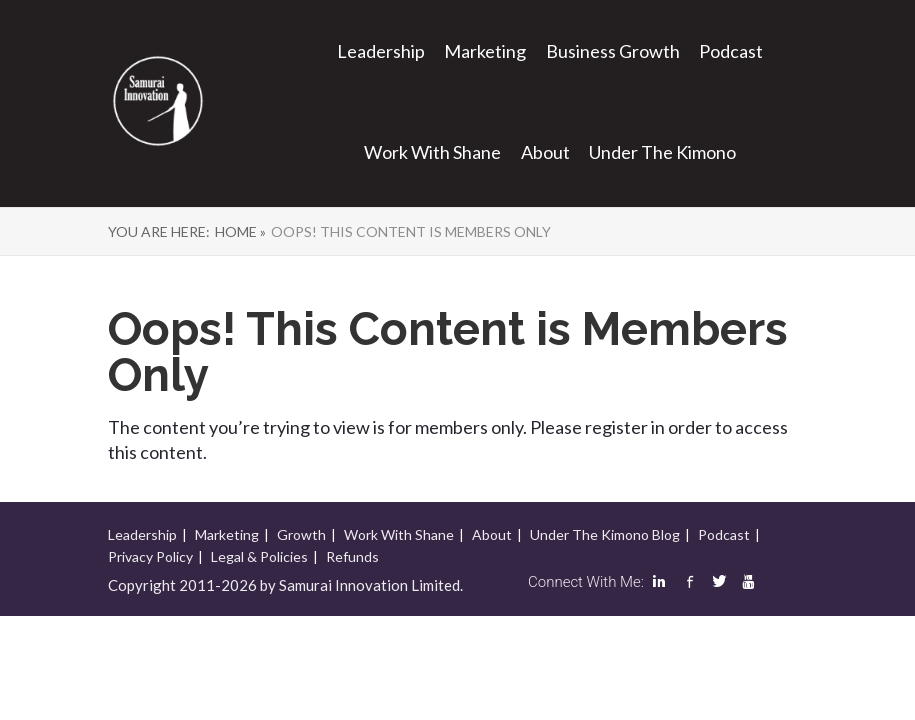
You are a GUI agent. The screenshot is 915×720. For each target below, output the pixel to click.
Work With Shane (432, 152)
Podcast (731, 51)
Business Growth (613, 51)
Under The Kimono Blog (605, 534)
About (545, 152)
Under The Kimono (662, 152)
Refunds (352, 556)
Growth (301, 534)
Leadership (381, 51)
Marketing (485, 51)
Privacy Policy (150, 556)
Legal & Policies (259, 556)
